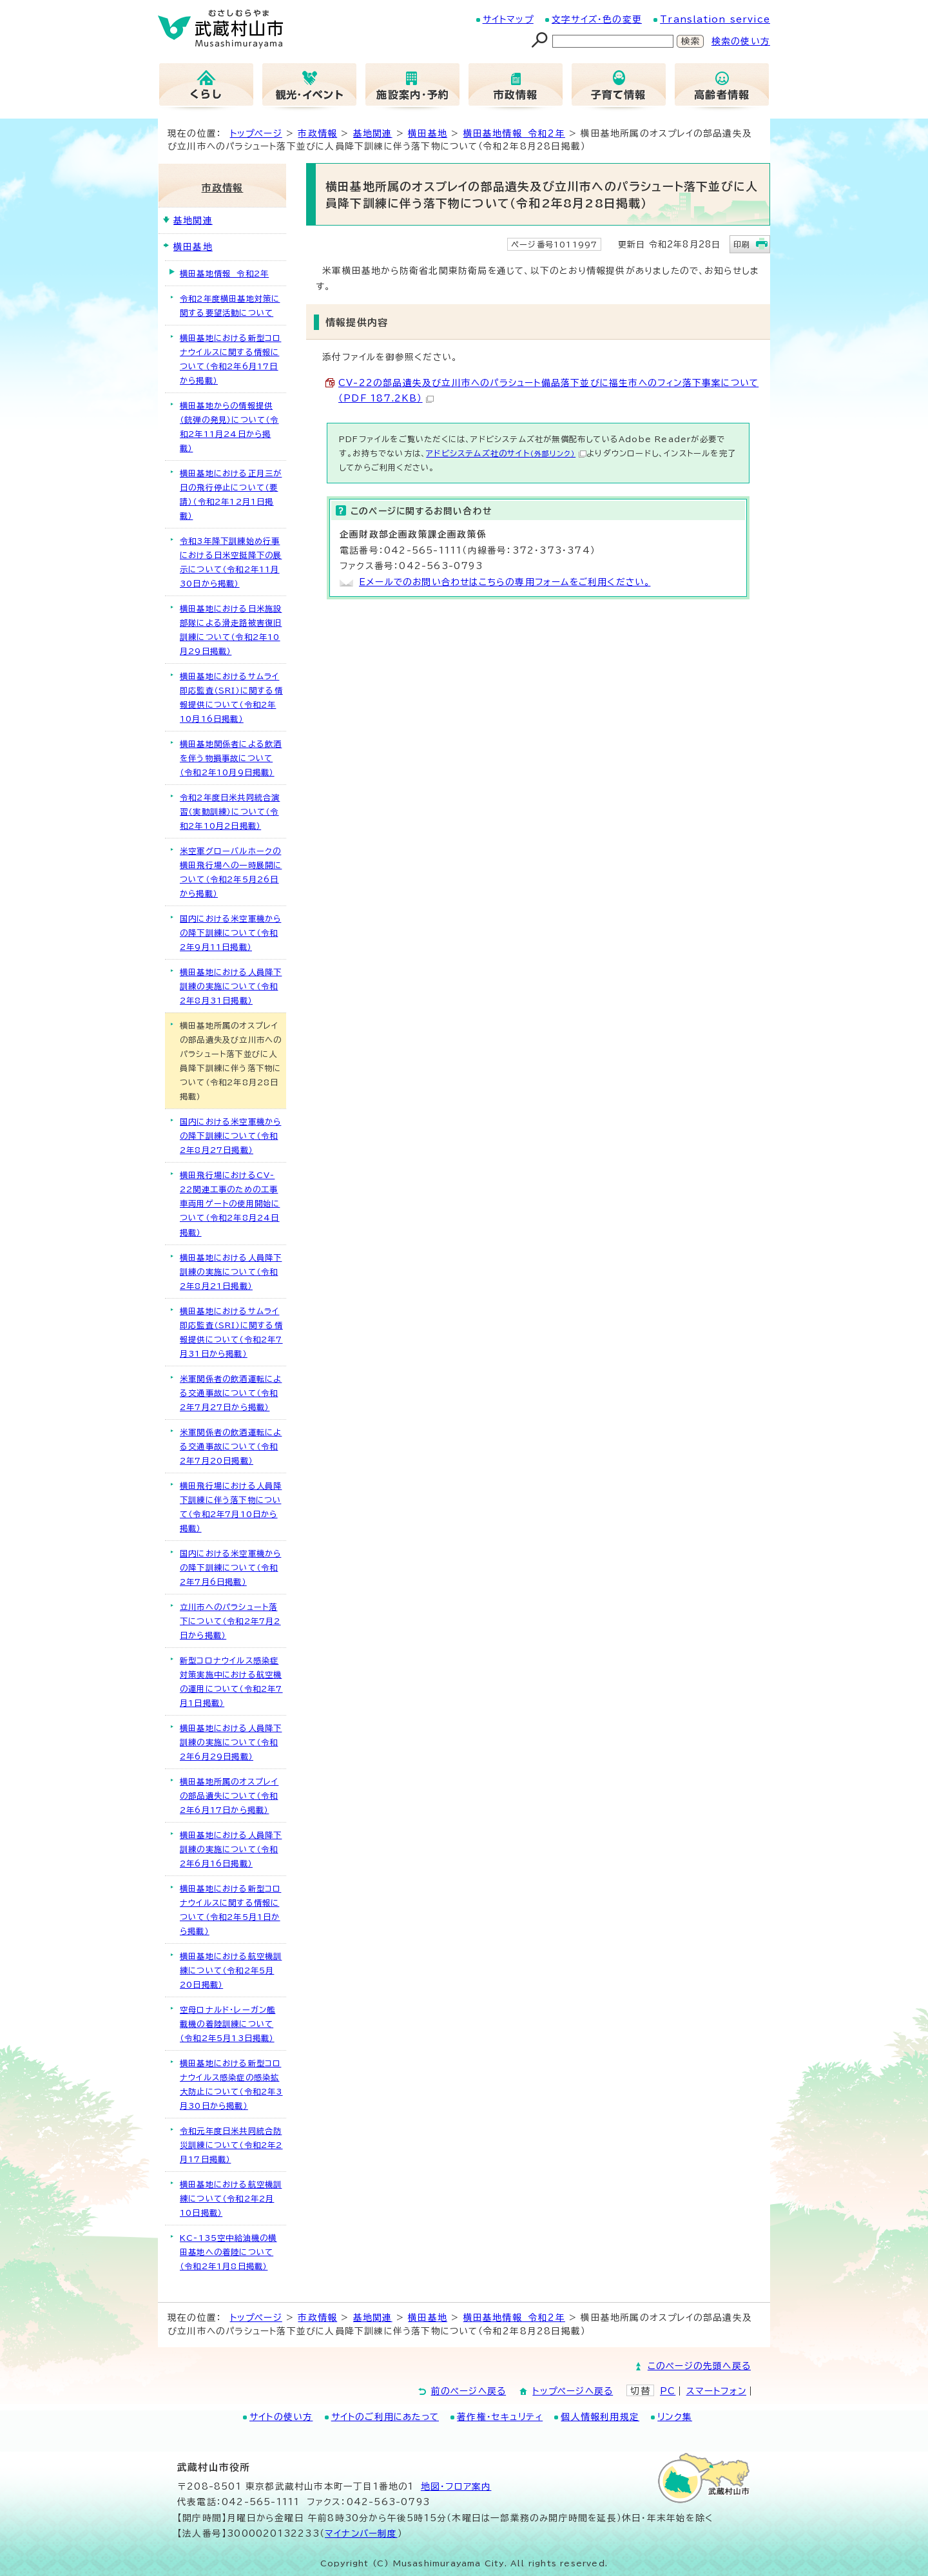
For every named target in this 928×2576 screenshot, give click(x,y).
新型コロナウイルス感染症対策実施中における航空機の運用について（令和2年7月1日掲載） (231, 1681)
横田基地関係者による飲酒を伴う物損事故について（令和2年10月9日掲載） (231, 758)
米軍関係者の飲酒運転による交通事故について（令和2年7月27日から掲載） (231, 1393)
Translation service (715, 19)
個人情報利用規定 (600, 2416)
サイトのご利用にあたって (385, 2416)
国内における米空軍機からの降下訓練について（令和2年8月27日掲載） (230, 1136)
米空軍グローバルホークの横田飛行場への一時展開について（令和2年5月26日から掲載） (231, 872)
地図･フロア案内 (456, 2486)
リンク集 (674, 2416)
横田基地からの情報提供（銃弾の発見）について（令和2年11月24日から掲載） (229, 427)
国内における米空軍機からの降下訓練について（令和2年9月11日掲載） (230, 933)
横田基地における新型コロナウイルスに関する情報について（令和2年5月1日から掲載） (230, 1909)
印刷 (741, 244)
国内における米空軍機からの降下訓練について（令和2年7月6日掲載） (230, 1567)
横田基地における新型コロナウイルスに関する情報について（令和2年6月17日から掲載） (230, 359)
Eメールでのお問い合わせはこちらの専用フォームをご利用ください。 (504, 581)
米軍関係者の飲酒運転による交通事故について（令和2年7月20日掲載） (231, 1446)
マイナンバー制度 (361, 2533)
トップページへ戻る (572, 2391)
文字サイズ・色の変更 (597, 19)
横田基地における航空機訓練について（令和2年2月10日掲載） (231, 2198)
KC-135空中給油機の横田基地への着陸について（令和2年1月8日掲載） (228, 2252)
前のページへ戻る (469, 2391)
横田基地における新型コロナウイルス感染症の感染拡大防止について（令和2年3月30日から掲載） (231, 2084)
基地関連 (372, 133)
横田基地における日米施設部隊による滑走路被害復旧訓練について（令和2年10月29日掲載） (231, 630)
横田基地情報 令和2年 (514, 133)
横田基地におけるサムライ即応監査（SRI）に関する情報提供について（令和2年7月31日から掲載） (231, 1332)
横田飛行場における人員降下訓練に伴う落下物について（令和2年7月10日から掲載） (231, 1507)
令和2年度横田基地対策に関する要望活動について (230, 305)
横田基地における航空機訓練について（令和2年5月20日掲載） (231, 1970)
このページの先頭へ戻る (699, 2365)
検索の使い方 (740, 41)
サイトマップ (508, 19)
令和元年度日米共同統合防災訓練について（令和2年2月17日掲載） (231, 2145)
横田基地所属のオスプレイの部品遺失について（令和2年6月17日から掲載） (229, 1795)
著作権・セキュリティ (500, 2416)
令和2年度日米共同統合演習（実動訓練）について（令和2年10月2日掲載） (230, 811)
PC (667, 2391)
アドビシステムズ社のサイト (506, 453)
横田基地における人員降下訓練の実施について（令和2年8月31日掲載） (231, 986)
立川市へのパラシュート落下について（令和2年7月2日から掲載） (230, 1621)
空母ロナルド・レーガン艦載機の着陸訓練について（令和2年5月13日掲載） (227, 2024)
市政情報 (317, 133)
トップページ (256, 133)
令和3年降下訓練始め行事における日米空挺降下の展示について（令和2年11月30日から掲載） (231, 562)
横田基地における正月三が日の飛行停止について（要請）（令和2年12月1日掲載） (231, 494)
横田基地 (427, 133)
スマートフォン (716, 2391)
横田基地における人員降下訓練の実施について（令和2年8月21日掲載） (231, 1272)
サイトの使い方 (281, 2416)
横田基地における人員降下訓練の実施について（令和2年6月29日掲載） (231, 1742)
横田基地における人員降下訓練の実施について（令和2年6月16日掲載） (231, 1849)
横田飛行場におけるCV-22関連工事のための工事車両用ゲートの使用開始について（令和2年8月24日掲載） (230, 1203)
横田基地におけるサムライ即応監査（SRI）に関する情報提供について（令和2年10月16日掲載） (231, 697)
